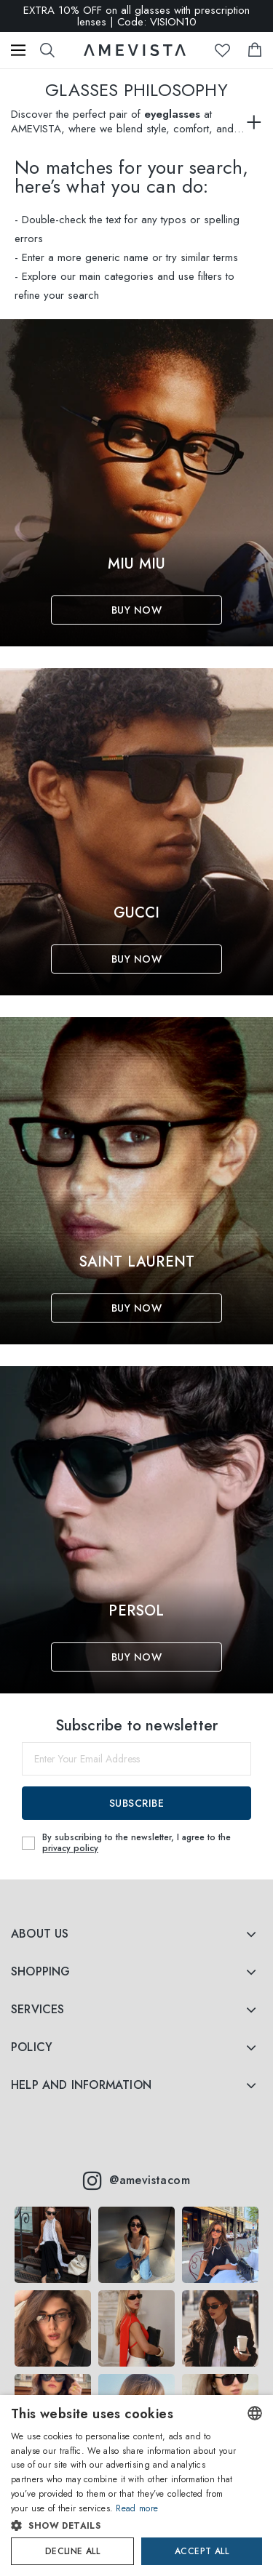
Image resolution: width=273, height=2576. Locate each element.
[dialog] (136, 2485)
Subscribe (137, 1803)
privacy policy (70, 1848)
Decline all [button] (72, 2551)
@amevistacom (136, 2180)
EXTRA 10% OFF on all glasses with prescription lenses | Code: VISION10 (136, 16)
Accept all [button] (202, 2551)
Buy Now (136, 610)
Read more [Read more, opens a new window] (137, 2508)
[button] (124, 2525)
